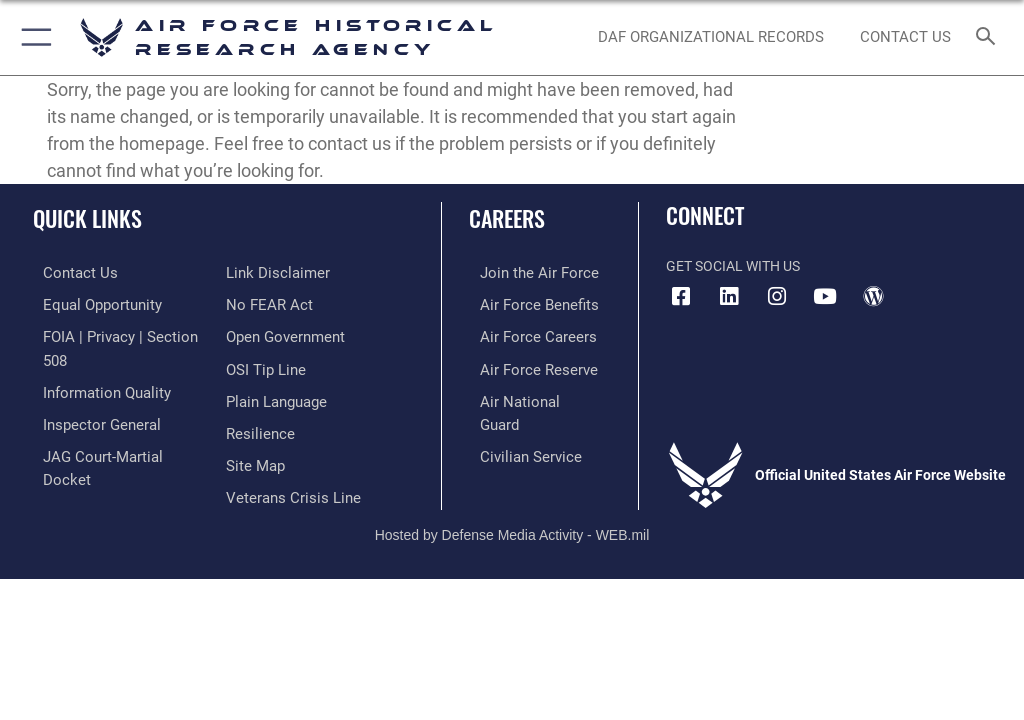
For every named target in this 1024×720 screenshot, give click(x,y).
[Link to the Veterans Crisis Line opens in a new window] (287, 456)
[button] (32, 37)
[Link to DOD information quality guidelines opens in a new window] (93, 364)
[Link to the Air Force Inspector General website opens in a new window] (88, 395)
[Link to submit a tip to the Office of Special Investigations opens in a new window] (262, 333)
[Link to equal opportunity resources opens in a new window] (89, 303)
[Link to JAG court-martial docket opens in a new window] (112, 425)
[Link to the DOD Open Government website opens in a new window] (282, 303)
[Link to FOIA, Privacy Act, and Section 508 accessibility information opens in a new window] (117, 333)
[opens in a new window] (729, 297)
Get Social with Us (733, 266)
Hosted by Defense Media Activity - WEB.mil (512, 502)
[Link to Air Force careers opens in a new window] (522, 333)
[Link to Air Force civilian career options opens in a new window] (514, 425)
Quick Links (87, 218)
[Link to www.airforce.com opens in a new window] (523, 272)
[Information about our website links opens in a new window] (79, 456)
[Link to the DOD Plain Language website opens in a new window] (274, 364)
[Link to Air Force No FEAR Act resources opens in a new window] (265, 272)
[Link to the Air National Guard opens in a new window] (526, 395)
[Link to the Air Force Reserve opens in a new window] (522, 364)
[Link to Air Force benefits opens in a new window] (523, 303)
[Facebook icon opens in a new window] (681, 297)
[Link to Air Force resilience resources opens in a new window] (256, 395)
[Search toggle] (989, 37)
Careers (507, 218)
